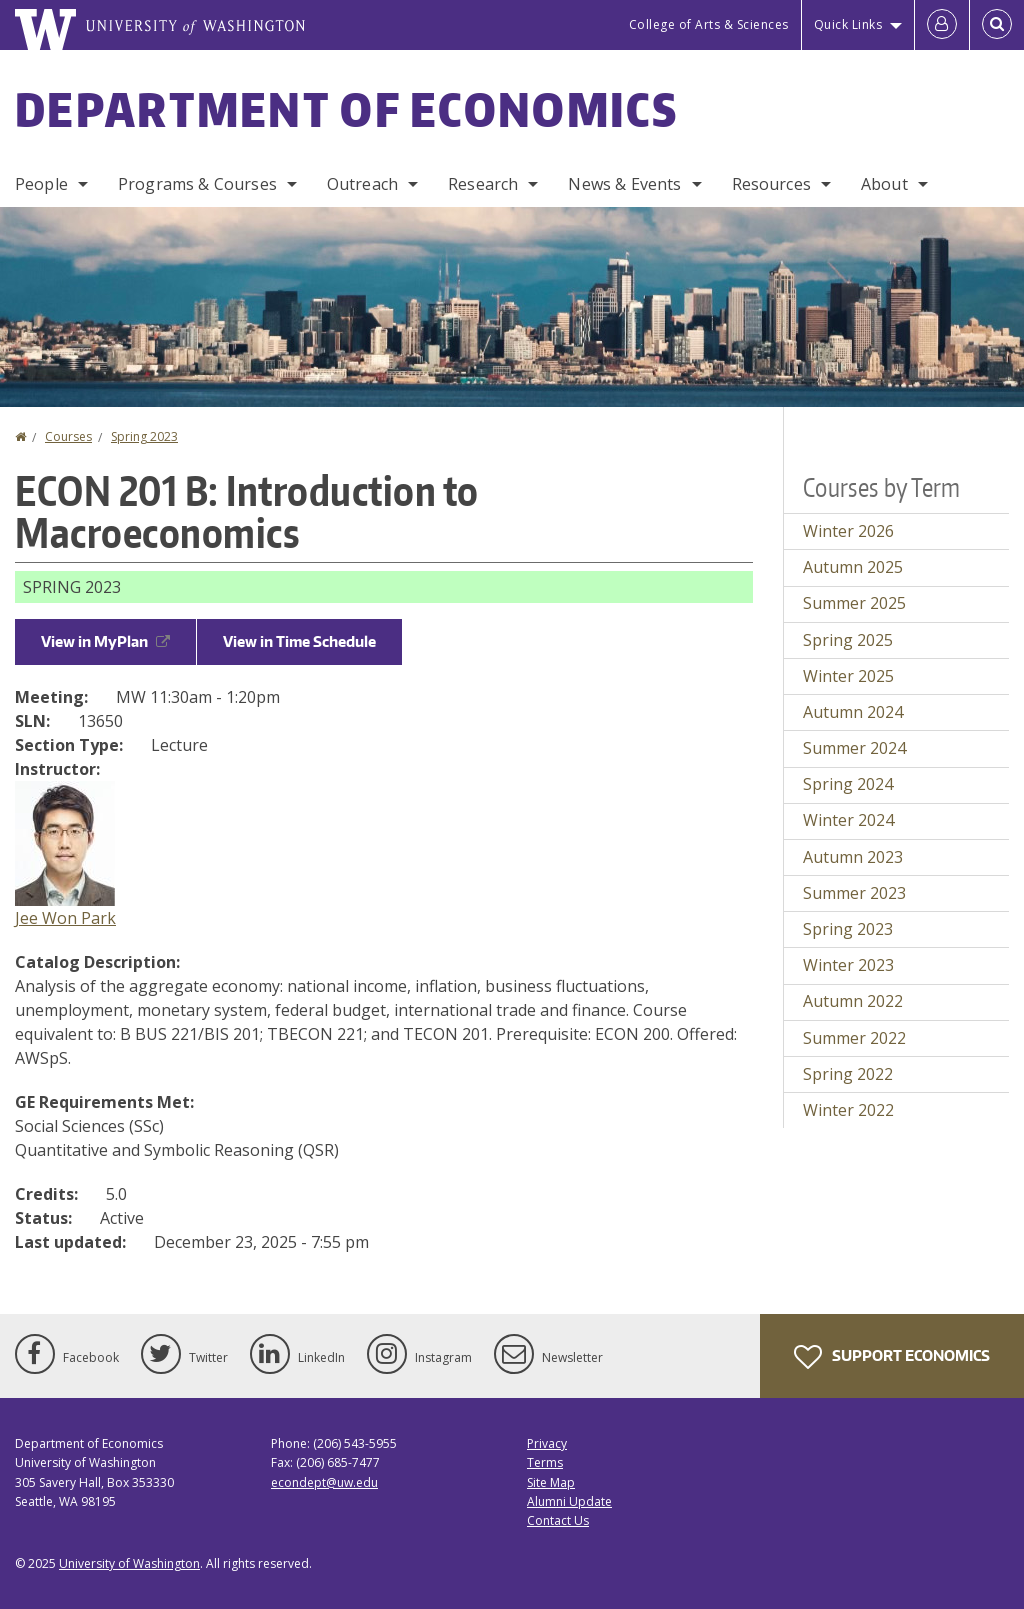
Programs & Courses (197, 184)
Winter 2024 (848, 820)
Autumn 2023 (853, 857)
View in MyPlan (105, 641)
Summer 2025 (854, 603)
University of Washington (129, 1563)
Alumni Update (569, 1501)
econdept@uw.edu (324, 1482)
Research (483, 184)
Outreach (362, 184)
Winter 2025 (848, 676)
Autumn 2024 (853, 712)
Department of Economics (346, 109)
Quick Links (848, 24)
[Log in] (942, 25)
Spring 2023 (144, 436)
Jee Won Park (65, 918)
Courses (68, 436)
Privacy (547, 1443)
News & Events (624, 184)
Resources (771, 184)
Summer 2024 (854, 748)
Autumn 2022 (853, 1001)
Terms (545, 1462)
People (41, 184)
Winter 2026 (848, 531)
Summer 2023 (854, 893)
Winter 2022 (848, 1110)
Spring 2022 (848, 1074)
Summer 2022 (854, 1038)
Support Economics (892, 1357)
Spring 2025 (848, 640)
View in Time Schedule (299, 641)
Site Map (551, 1482)
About (884, 184)
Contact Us (558, 1520)
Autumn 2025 (853, 567)
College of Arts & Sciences (709, 24)
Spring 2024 (848, 784)
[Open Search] (997, 25)
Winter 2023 (848, 965)
